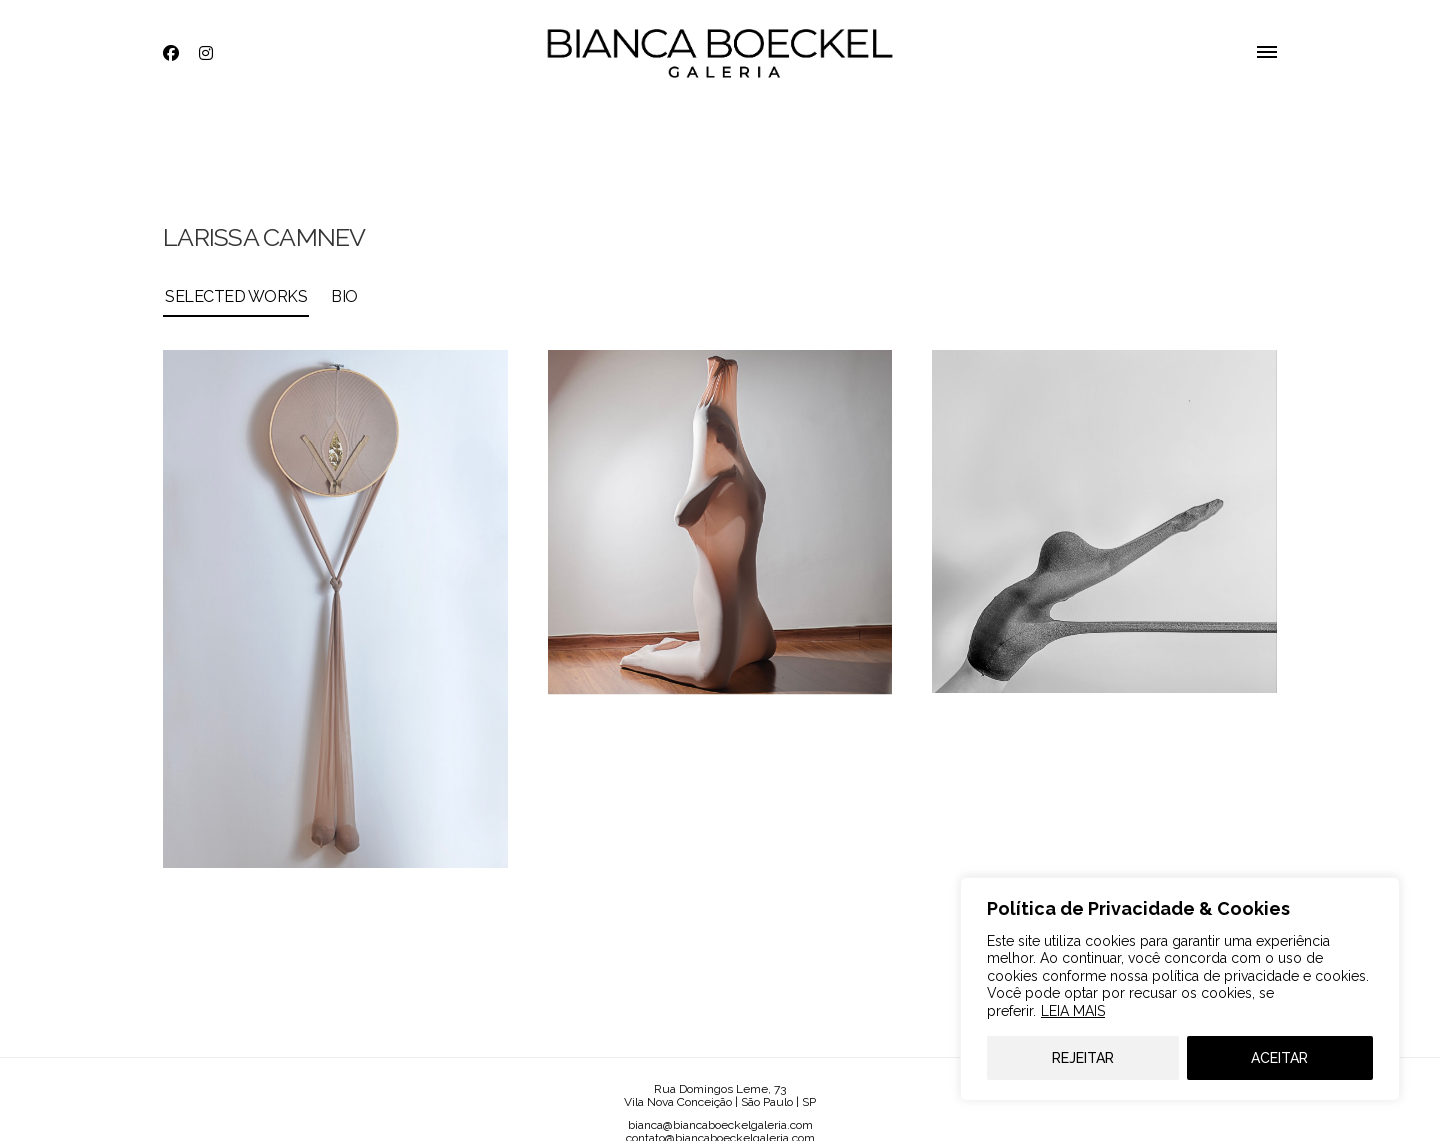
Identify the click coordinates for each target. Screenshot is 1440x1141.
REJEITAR (1083, 1058)
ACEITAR (1279, 1058)
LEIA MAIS (1073, 1011)
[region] (1180, 989)
